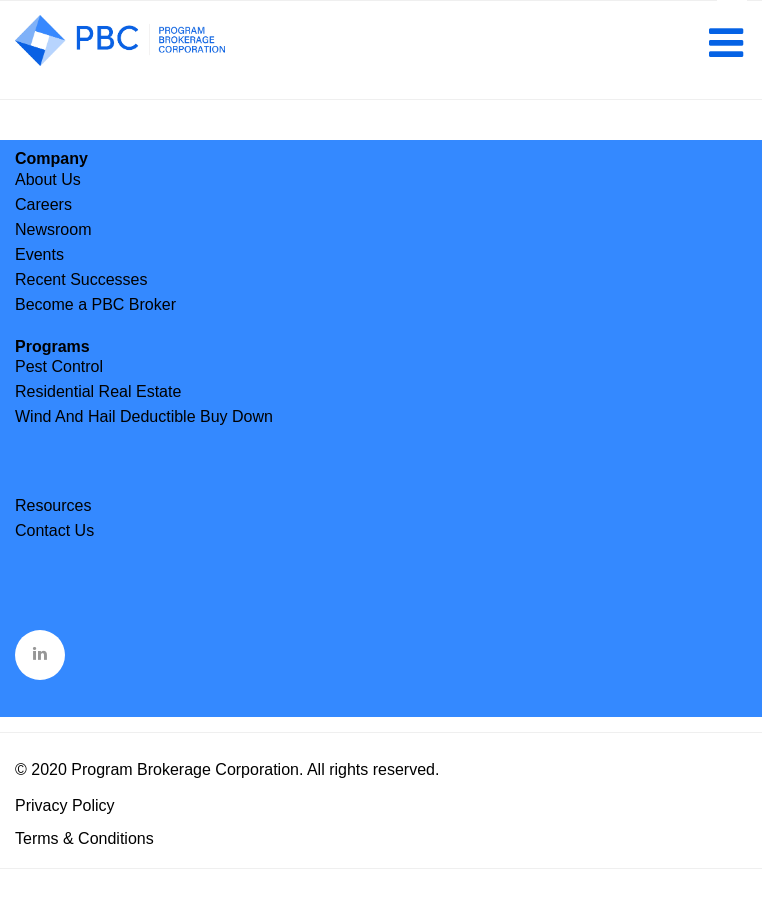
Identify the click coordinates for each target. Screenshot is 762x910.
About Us (48, 179)
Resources (53, 505)
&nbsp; (41, 653)
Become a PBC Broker (95, 304)
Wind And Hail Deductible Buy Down (144, 416)
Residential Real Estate (98, 391)
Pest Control (59, 366)
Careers (43, 204)
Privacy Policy (65, 805)
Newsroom (53, 229)
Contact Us (54, 530)
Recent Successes (81, 279)
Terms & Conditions (84, 838)
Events (39, 254)
